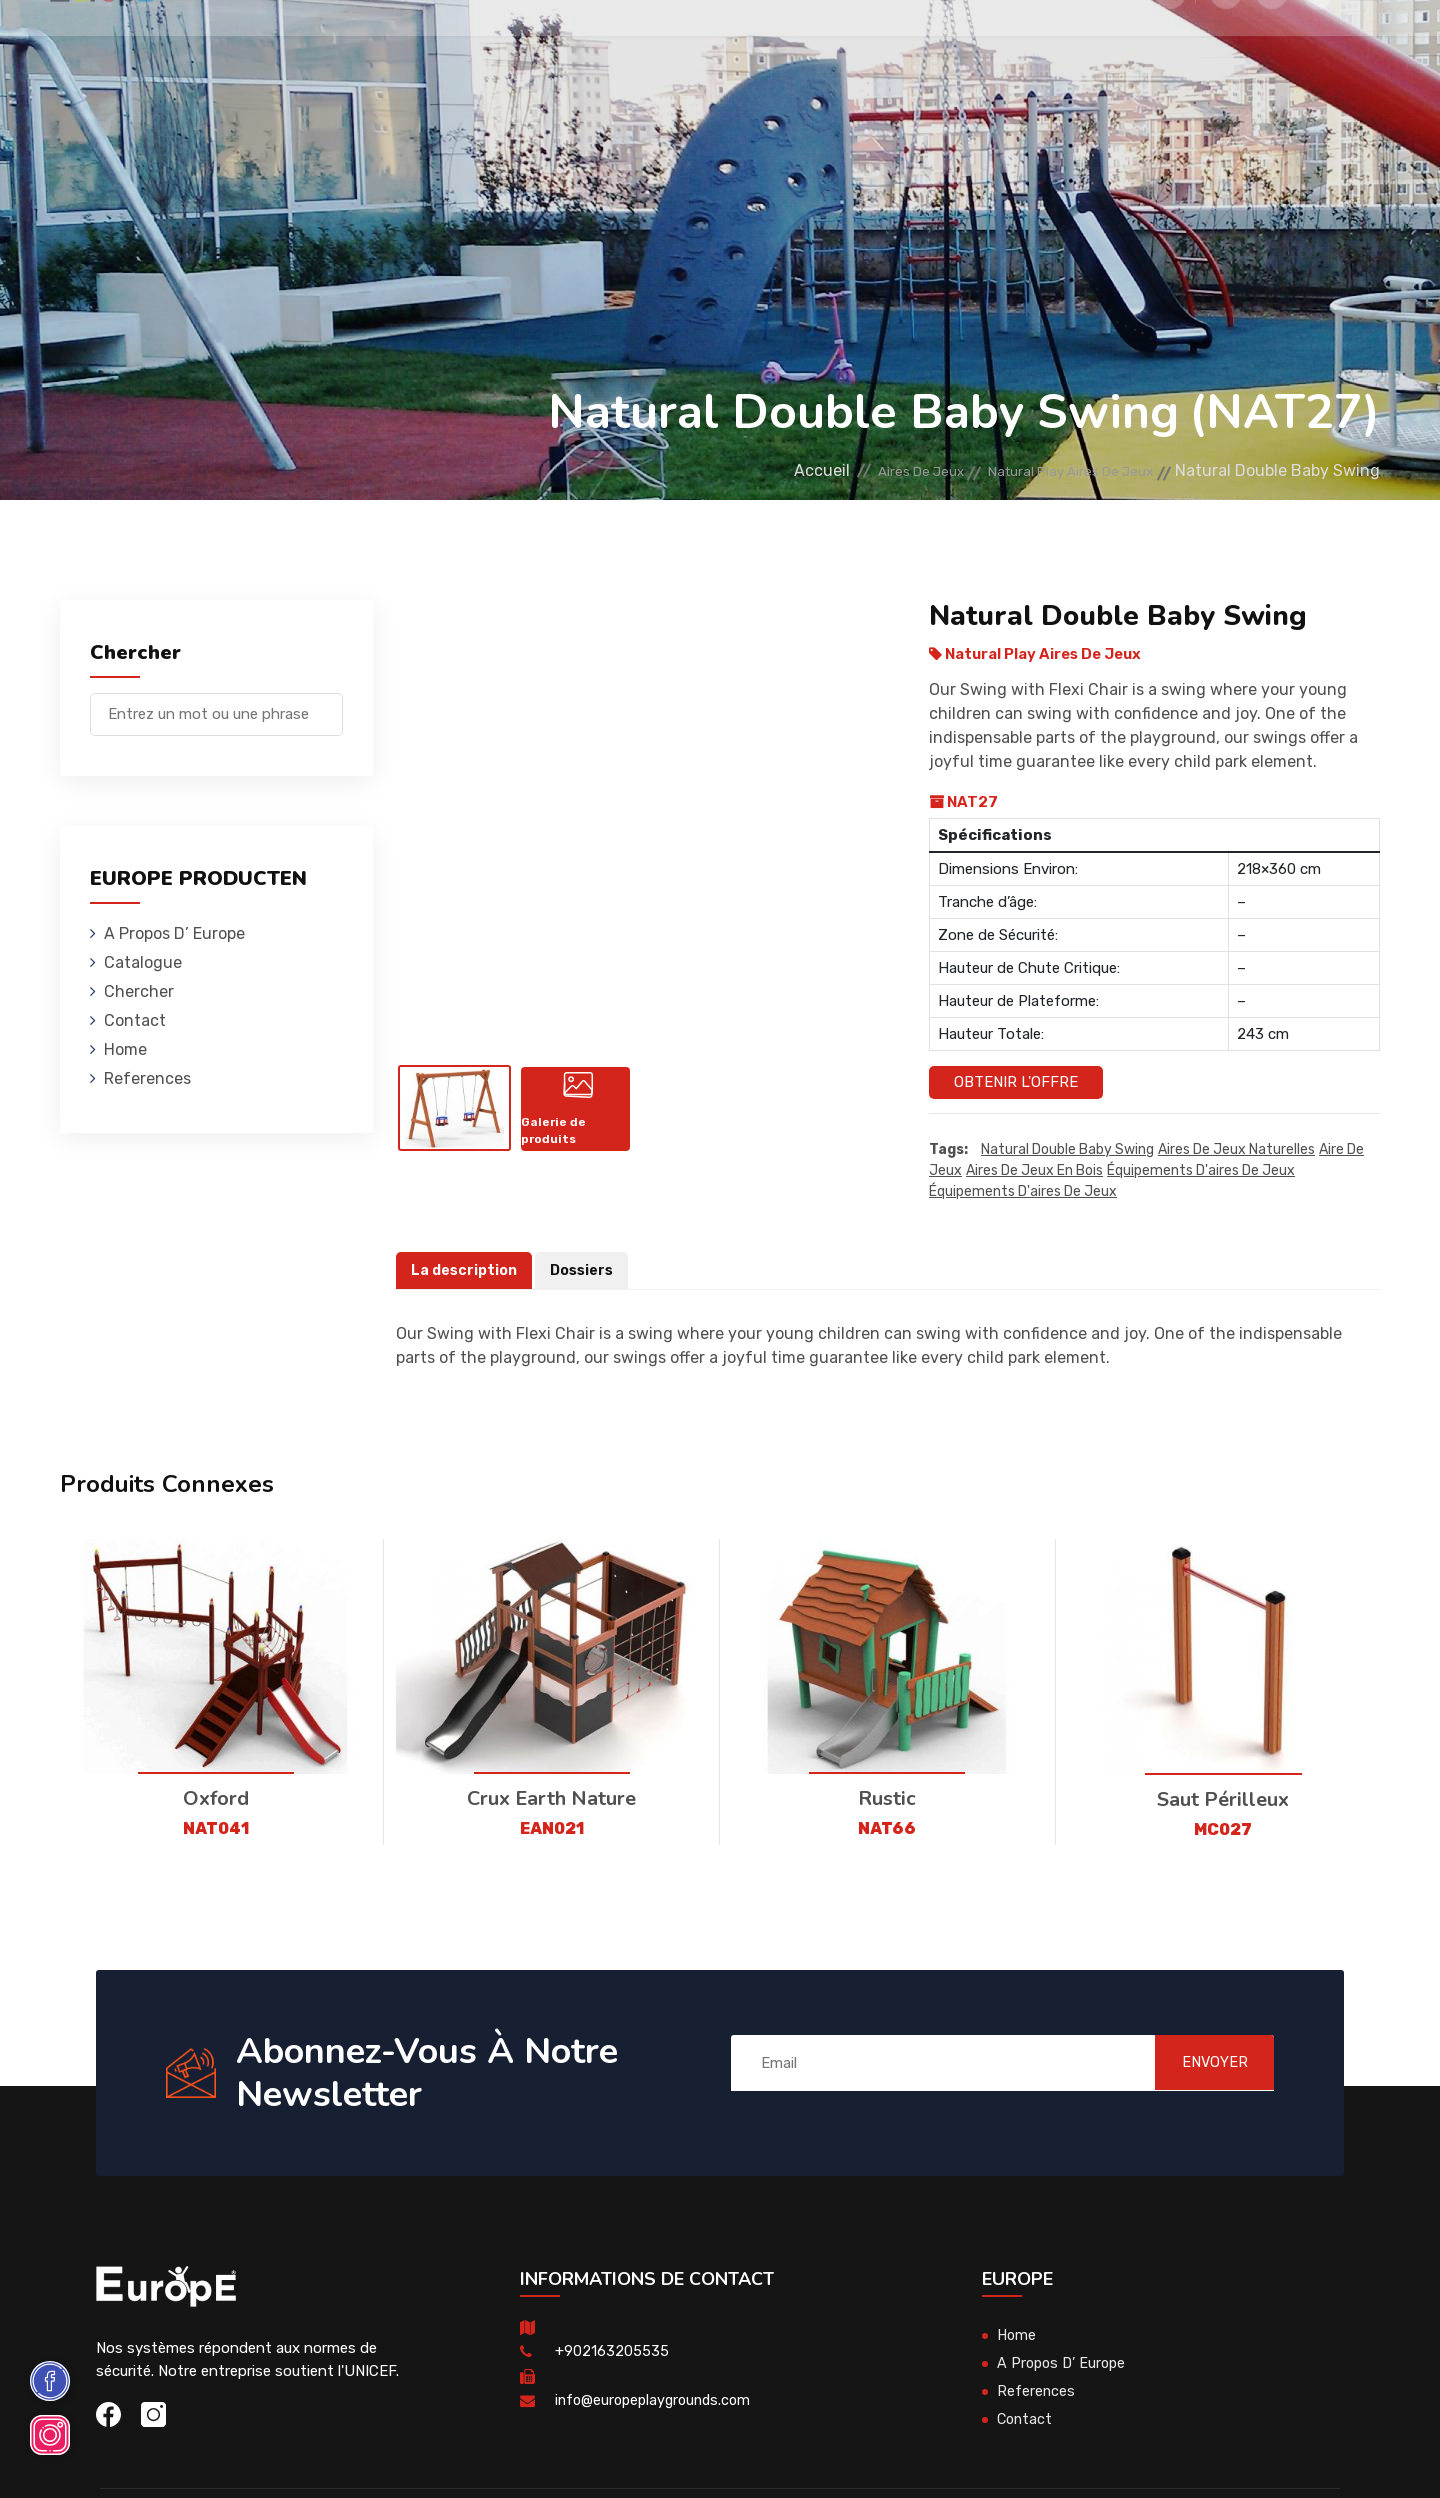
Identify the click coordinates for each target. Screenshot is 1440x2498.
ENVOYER (1200, 2063)
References (957, 44)
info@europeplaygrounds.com (657, 2401)
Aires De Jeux (271, 44)
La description (466, 1271)
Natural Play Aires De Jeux (1050, 470)
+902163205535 (612, 2352)
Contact (1054, 44)
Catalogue (143, 962)
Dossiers (586, 1271)
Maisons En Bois (401, 44)
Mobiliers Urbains (550, 44)
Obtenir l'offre (1016, 1082)
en (1318, 47)
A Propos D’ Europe (174, 933)
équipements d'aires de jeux (1201, 1171)
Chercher (139, 991)
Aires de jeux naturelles (1236, 1150)
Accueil (748, 470)
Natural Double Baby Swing (1067, 1150)
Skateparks (684, 44)
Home (125, 1049)
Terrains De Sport (821, 44)
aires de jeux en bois (1034, 1171)
